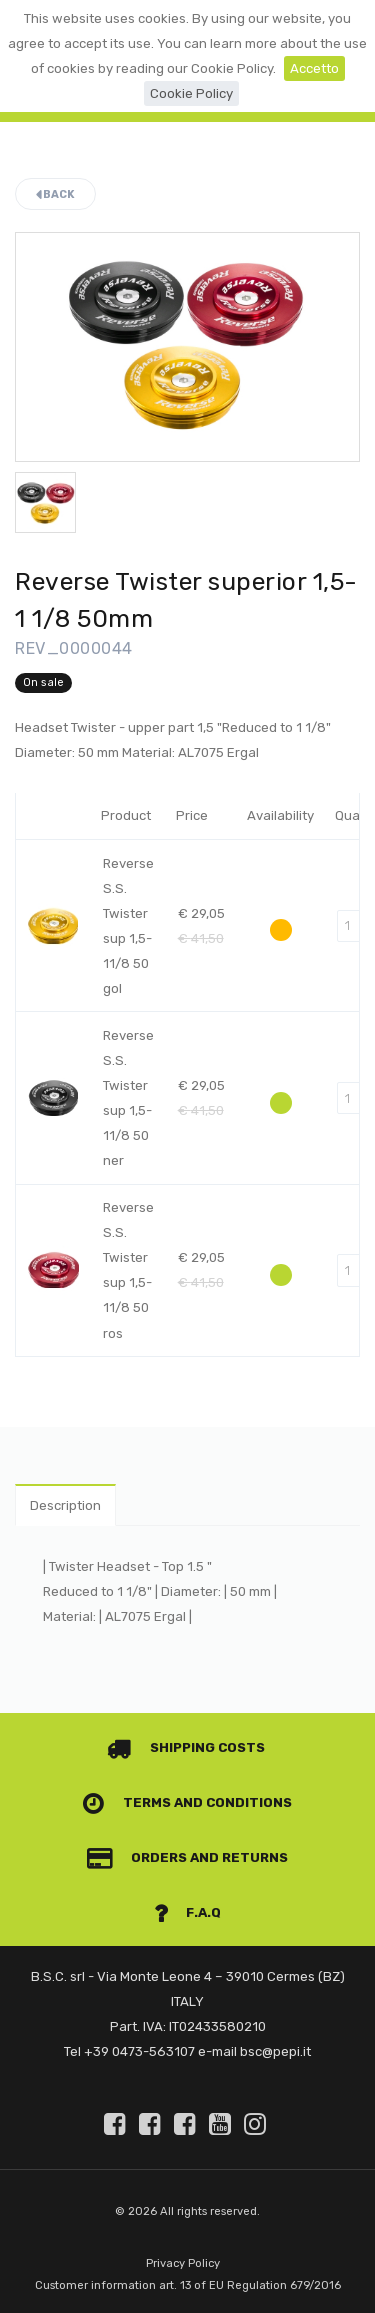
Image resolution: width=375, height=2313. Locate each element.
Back (55, 194)
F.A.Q (188, 1912)
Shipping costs (186, 1747)
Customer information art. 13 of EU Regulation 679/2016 (188, 2285)
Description (65, 1505)
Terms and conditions (187, 1802)
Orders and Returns (188, 1857)
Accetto (314, 68)
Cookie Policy (191, 93)
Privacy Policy (183, 2263)
